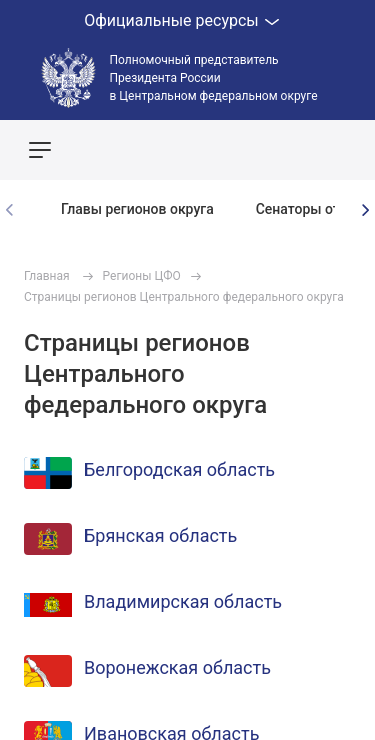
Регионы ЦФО (142, 276)
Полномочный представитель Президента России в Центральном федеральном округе (214, 78)
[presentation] (365, 210)
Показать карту (300, 150)
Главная (47, 276)
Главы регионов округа (137, 209)
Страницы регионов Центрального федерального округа (184, 297)
